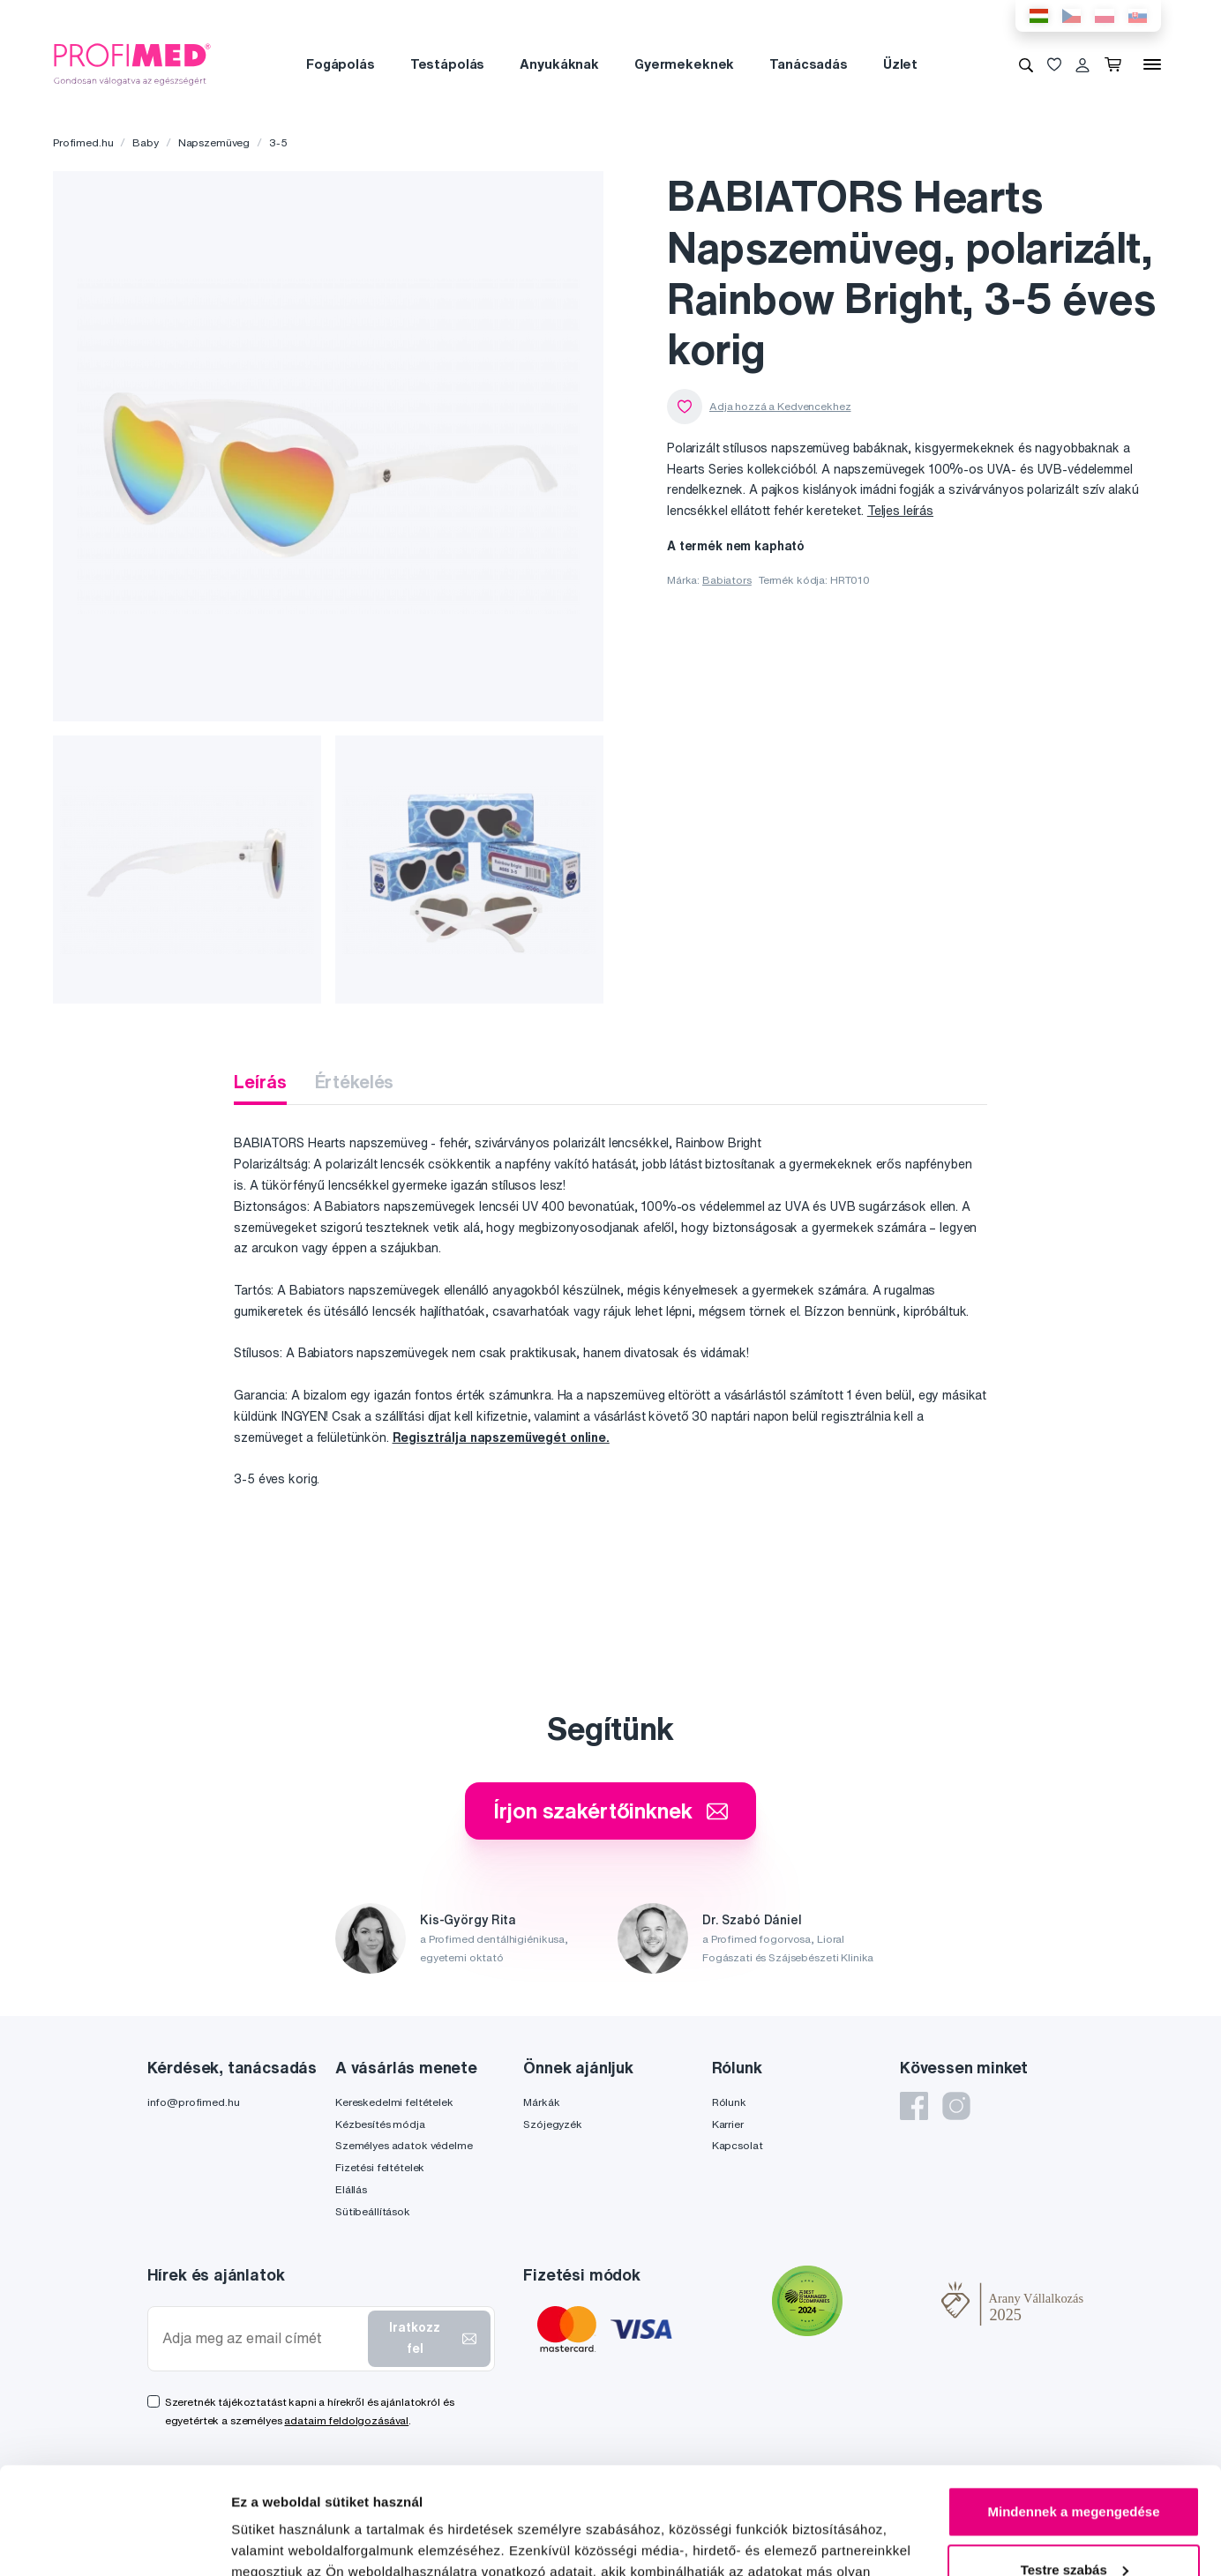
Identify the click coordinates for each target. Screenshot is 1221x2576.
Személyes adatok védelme (404, 2145)
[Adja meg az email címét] (261, 2338)
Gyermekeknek (684, 64)
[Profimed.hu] (132, 63)
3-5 (278, 142)
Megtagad (1074, 2527)
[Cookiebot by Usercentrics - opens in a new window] (114, 2541)
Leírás (260, 1081)
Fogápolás (340, 64)
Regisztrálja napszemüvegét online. (501, 1437)
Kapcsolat (737, 2145)
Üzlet (900, 64)
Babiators (727, 580)
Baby (145, 142)
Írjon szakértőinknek (610, 1810)
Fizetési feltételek (379, 2167)
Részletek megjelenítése (308, 2541)
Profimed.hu (83, 142)
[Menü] (1152, 64)
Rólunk (729, 2102)
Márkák (541, 2102)
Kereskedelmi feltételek (394, 2102)
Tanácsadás (808, 64)
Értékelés (354, 1081)
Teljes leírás (900, 510)
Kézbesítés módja (380, 2124)
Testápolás (447, 64)
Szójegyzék (552, 2124)
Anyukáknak (559, 64)
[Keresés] (1026, 64)
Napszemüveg (214, 142)
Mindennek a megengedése (1073, 2411)
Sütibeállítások (372, 2211)
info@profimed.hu (193, 2102)
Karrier (728, 2124)
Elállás (351, 2189)
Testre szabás (1074, 2468)
